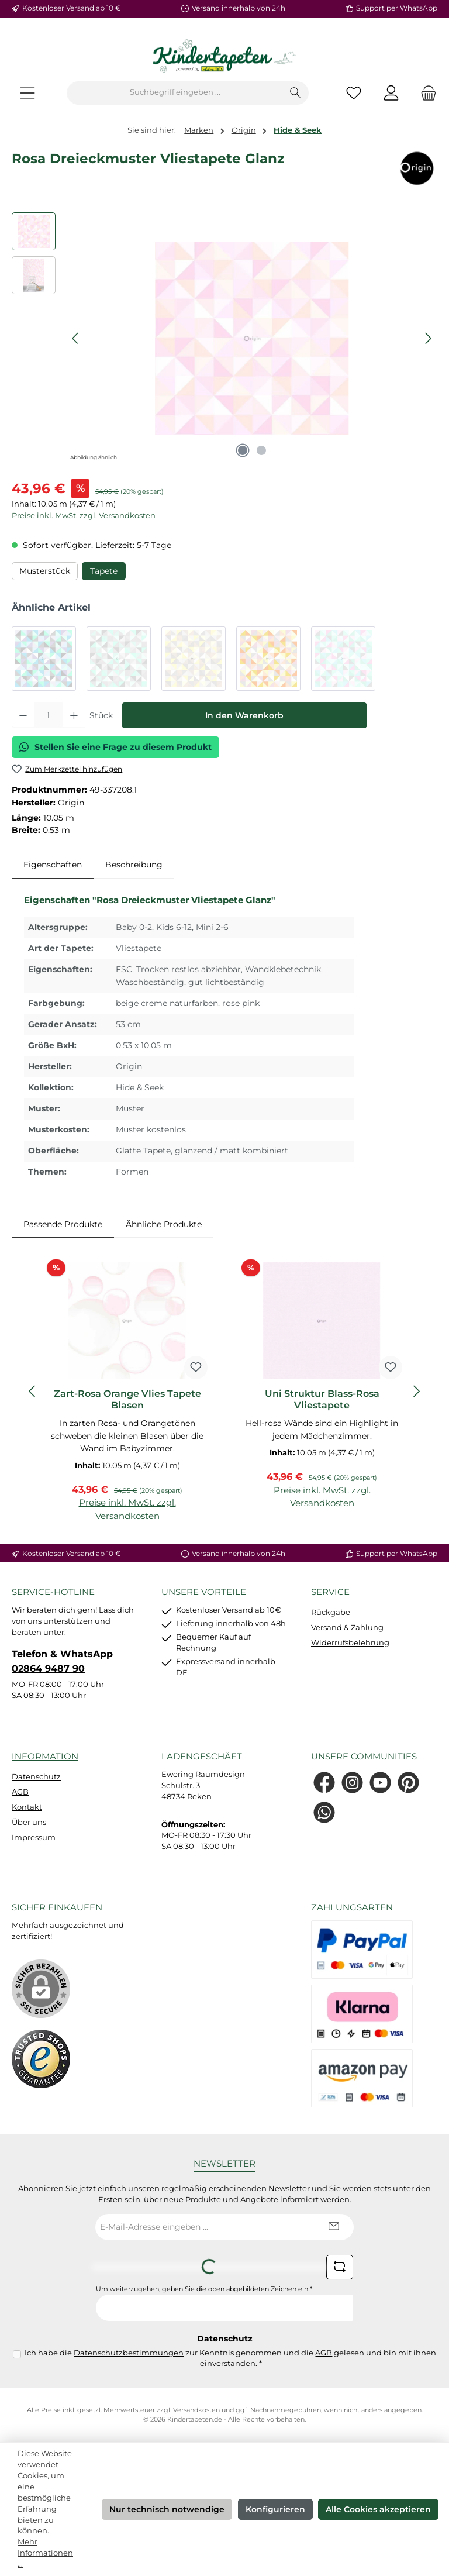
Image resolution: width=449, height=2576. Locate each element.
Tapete (104, 571)
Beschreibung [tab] (134, 864)
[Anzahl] (48, 715)
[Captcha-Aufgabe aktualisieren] (339, 2267)
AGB (20, 1792)
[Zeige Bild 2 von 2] (261, 450)
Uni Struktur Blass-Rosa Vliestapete (322, 1399)
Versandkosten (196, 2410)
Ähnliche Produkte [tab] (164, 1224)
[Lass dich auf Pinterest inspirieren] (408, 1782)
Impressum (34, 1837)
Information (45, 1756)
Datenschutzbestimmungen (129, 2352)
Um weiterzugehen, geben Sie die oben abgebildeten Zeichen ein (204, 2289)
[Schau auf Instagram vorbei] (352, 1782)
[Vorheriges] (76, 338)
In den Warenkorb (244, 715)
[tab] (53, 865)
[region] (224, 338)
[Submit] (333, 2227)
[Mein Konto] (391, 93)
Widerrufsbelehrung (350, 1642)
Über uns (29, 1822)
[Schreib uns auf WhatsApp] (324, 1812)
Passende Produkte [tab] (62, 1224)
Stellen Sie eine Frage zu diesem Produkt (115, 747)
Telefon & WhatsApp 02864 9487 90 (62, 1660)
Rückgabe (330, 1612)
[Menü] (27, 93)
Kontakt (27, 1807)
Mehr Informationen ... (45, 2552)
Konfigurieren (275, 2509)
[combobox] (175, 93)
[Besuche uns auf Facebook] (324, 1782)
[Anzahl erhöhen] (74, 715)
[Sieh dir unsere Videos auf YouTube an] (380, 1782)
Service (330, 1591)
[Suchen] (295, 93)
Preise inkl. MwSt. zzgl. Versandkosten (84, 515)
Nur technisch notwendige (166, 2509)
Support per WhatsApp (396, 8)
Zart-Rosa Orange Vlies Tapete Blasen (127, 1399)
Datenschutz (36, 1776)
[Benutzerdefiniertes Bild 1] (41, 2059)
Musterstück (44, 571)
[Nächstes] (428, 338)
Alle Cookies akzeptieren (378, 2509)
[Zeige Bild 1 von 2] (242, 450)
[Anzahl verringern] (23, 715)
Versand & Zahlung (347, 1627)
